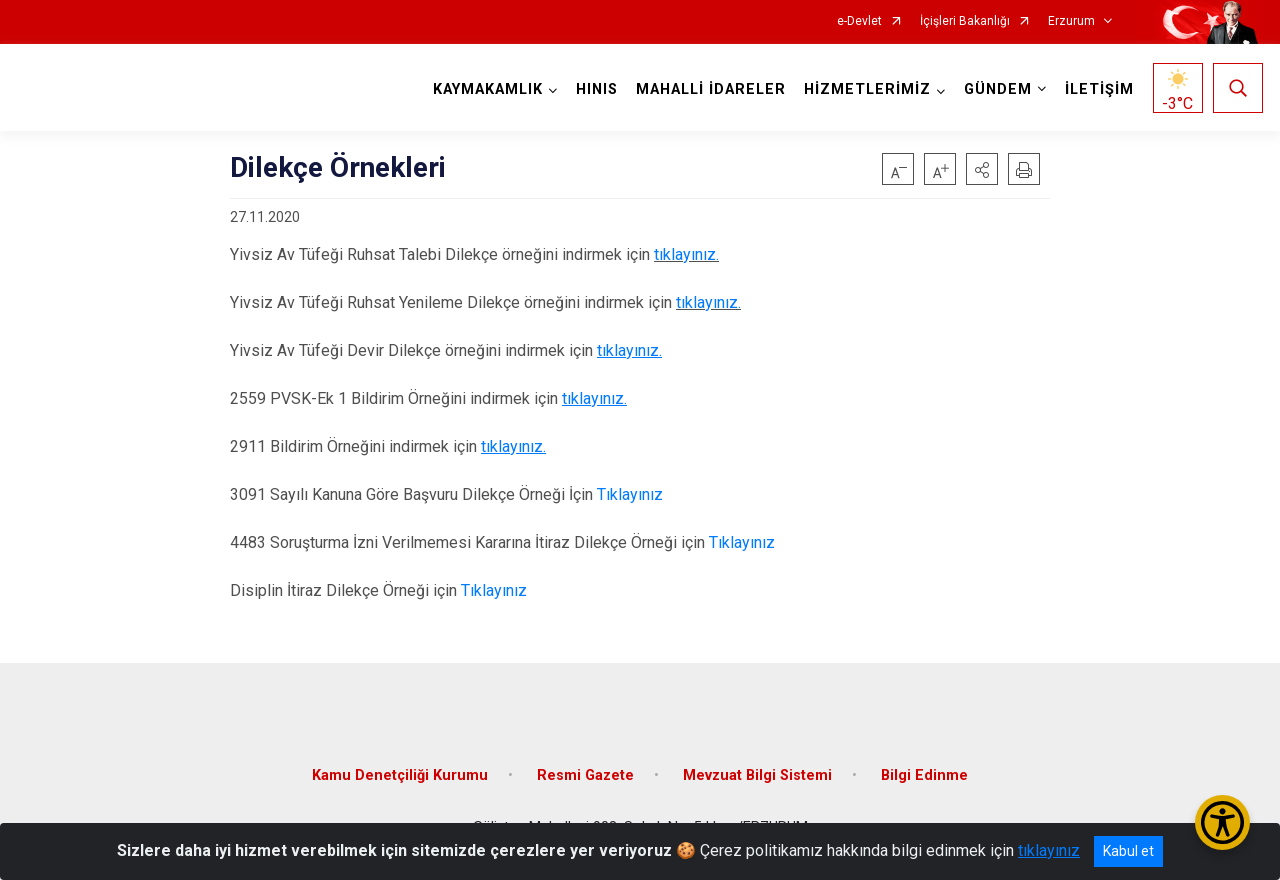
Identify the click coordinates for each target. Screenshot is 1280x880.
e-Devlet (859, 21)
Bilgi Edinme (924, 775)
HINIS (597, 89)
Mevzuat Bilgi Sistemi (757, 775)
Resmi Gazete (585, 775)
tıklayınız (1049, 850)
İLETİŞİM (1099, 89)
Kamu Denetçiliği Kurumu (400, 775)
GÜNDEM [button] (998, 89)
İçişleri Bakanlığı (965, 21)
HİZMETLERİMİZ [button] (867, 89)
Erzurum (1071, 21)
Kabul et (1128, 851)
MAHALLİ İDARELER (711, 89)
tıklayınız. (686, 254)
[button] (982, 169)
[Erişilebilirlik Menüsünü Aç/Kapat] (1222, 822)
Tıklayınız (628, 494)
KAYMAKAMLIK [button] (488, 89)
